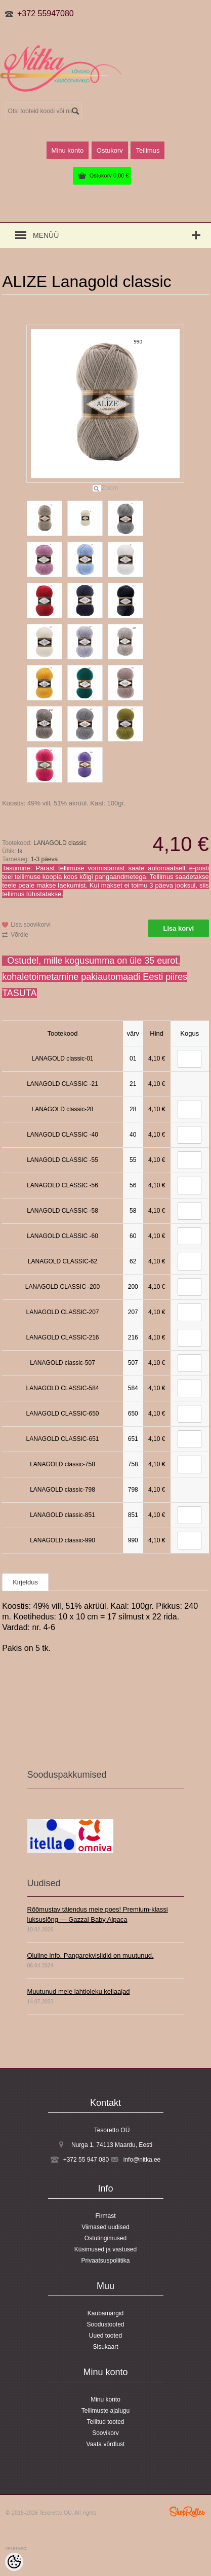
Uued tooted (105, 2335)
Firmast (106, 2215)
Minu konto (68, 150)
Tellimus (147, 150)
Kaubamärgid (105, 2313)
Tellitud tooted (105, 2421)
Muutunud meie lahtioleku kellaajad (78, 1991)
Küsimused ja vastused (105, 2249)
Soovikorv (105, 2433)
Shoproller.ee (187, 2512)
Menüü (46, 235)
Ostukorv (109, 175)
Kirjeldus (25, 1582)
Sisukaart (105, 2346)
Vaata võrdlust (106, 2444)
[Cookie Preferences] (14, 2562)
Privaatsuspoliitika (105, 2260)
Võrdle (19, 935)
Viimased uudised (105, 2227)
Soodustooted (105, 2324)
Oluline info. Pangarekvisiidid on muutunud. (90, 1955)
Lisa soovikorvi (31, 925)
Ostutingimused (105, 2238)
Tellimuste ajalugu (105, 2410)
